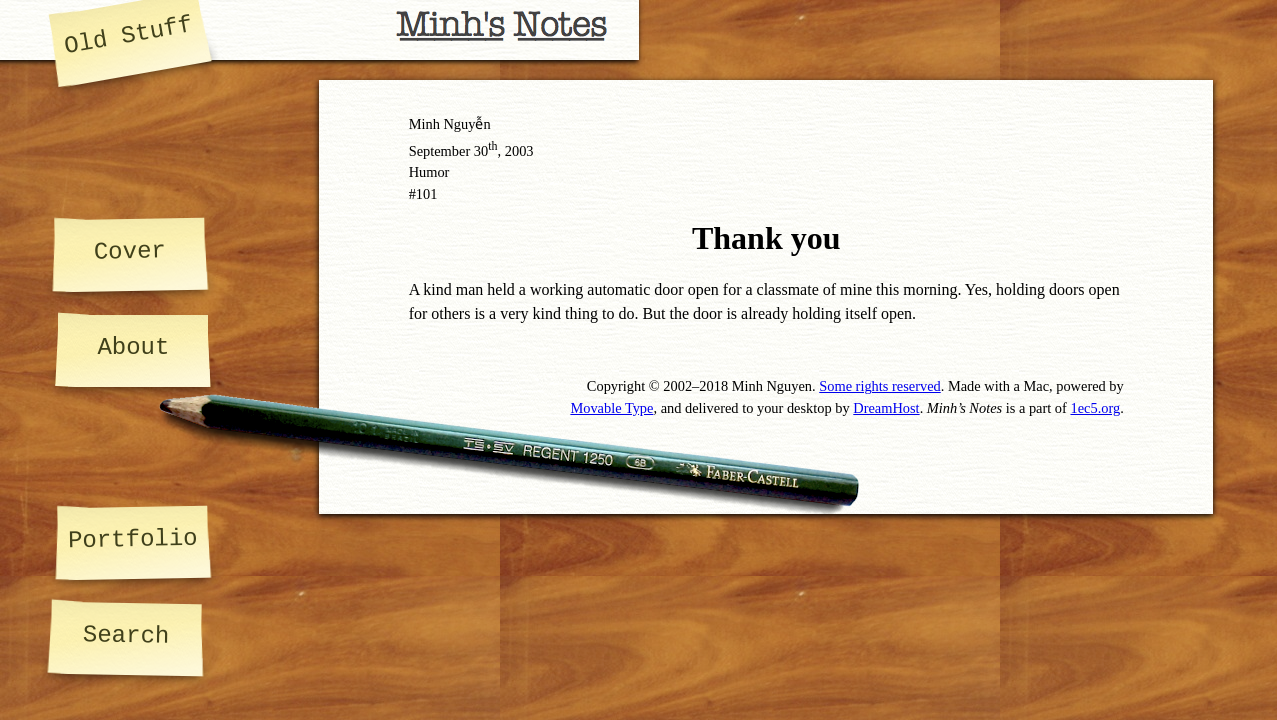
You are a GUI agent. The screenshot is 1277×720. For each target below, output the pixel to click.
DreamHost (886, 408)
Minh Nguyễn (450, 124)
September (440, 151)
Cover (130, 251)
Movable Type (611, 408)
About (133, 347)
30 (486, 151)
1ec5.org (1095, 408)
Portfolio (133, 539)
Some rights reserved (880, 386)
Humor (429, 172)
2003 (519, 151)
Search (126, 635)
